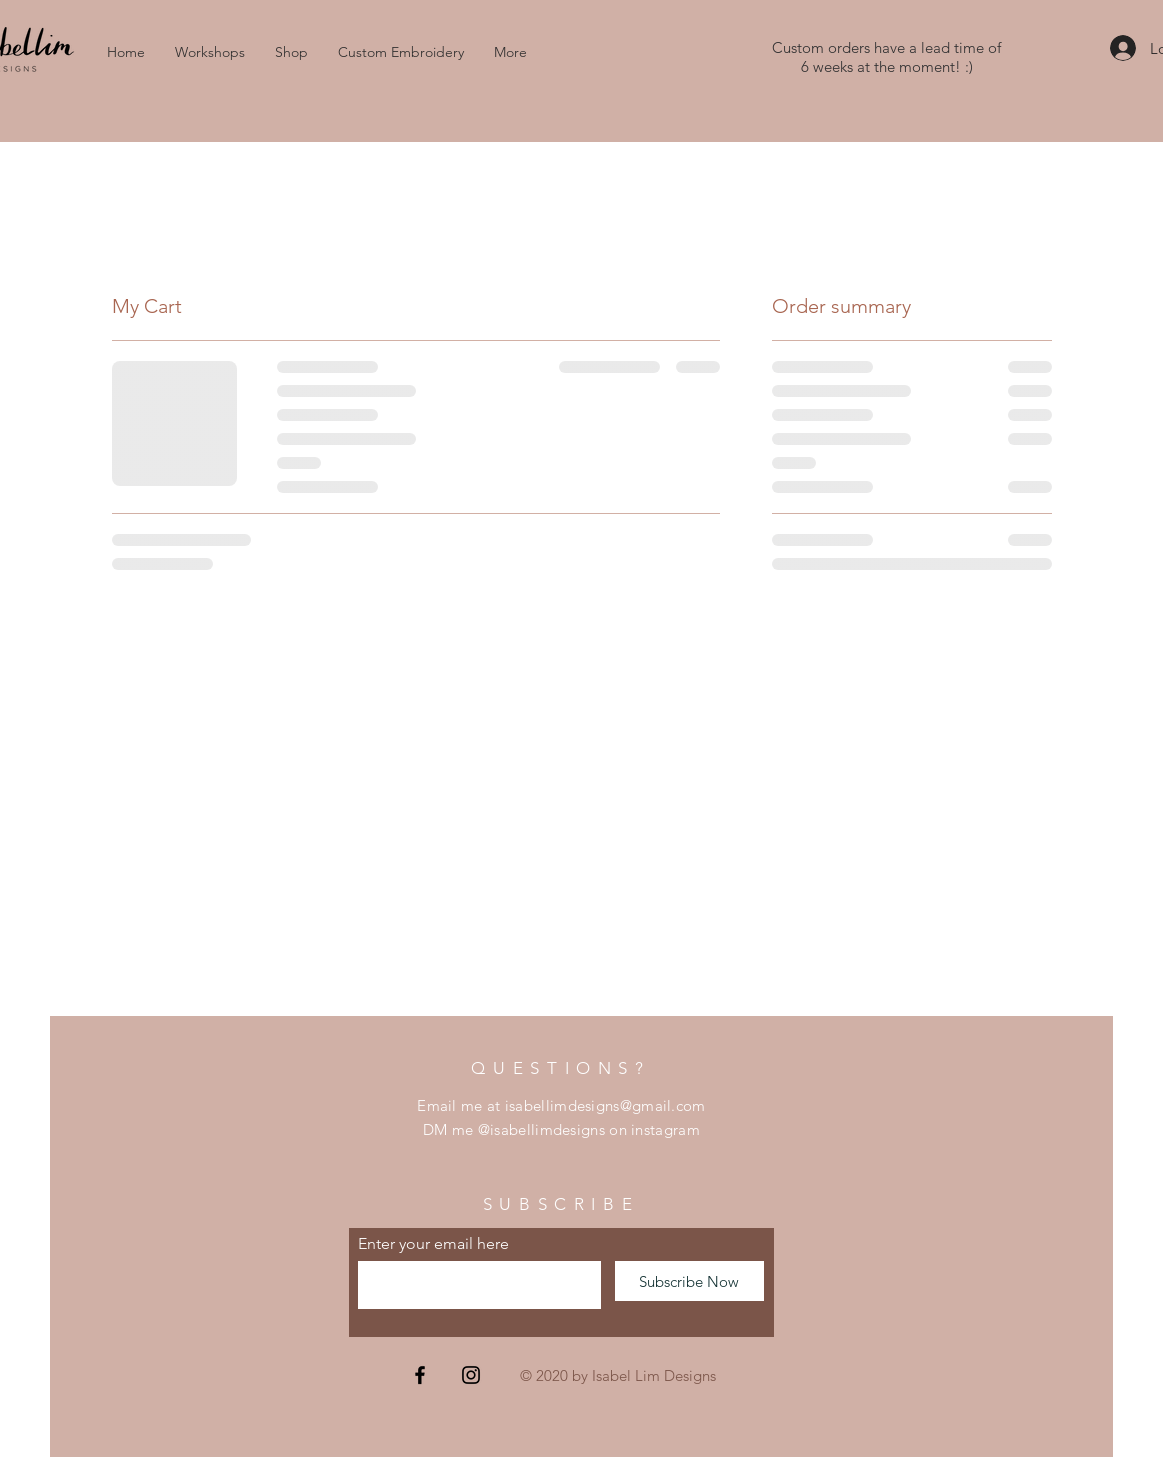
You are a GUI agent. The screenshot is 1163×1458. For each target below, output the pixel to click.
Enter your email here (433, 1244)
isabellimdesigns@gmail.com (605, 1105)
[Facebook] (420, 1375)
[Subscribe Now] (689, 1281)
